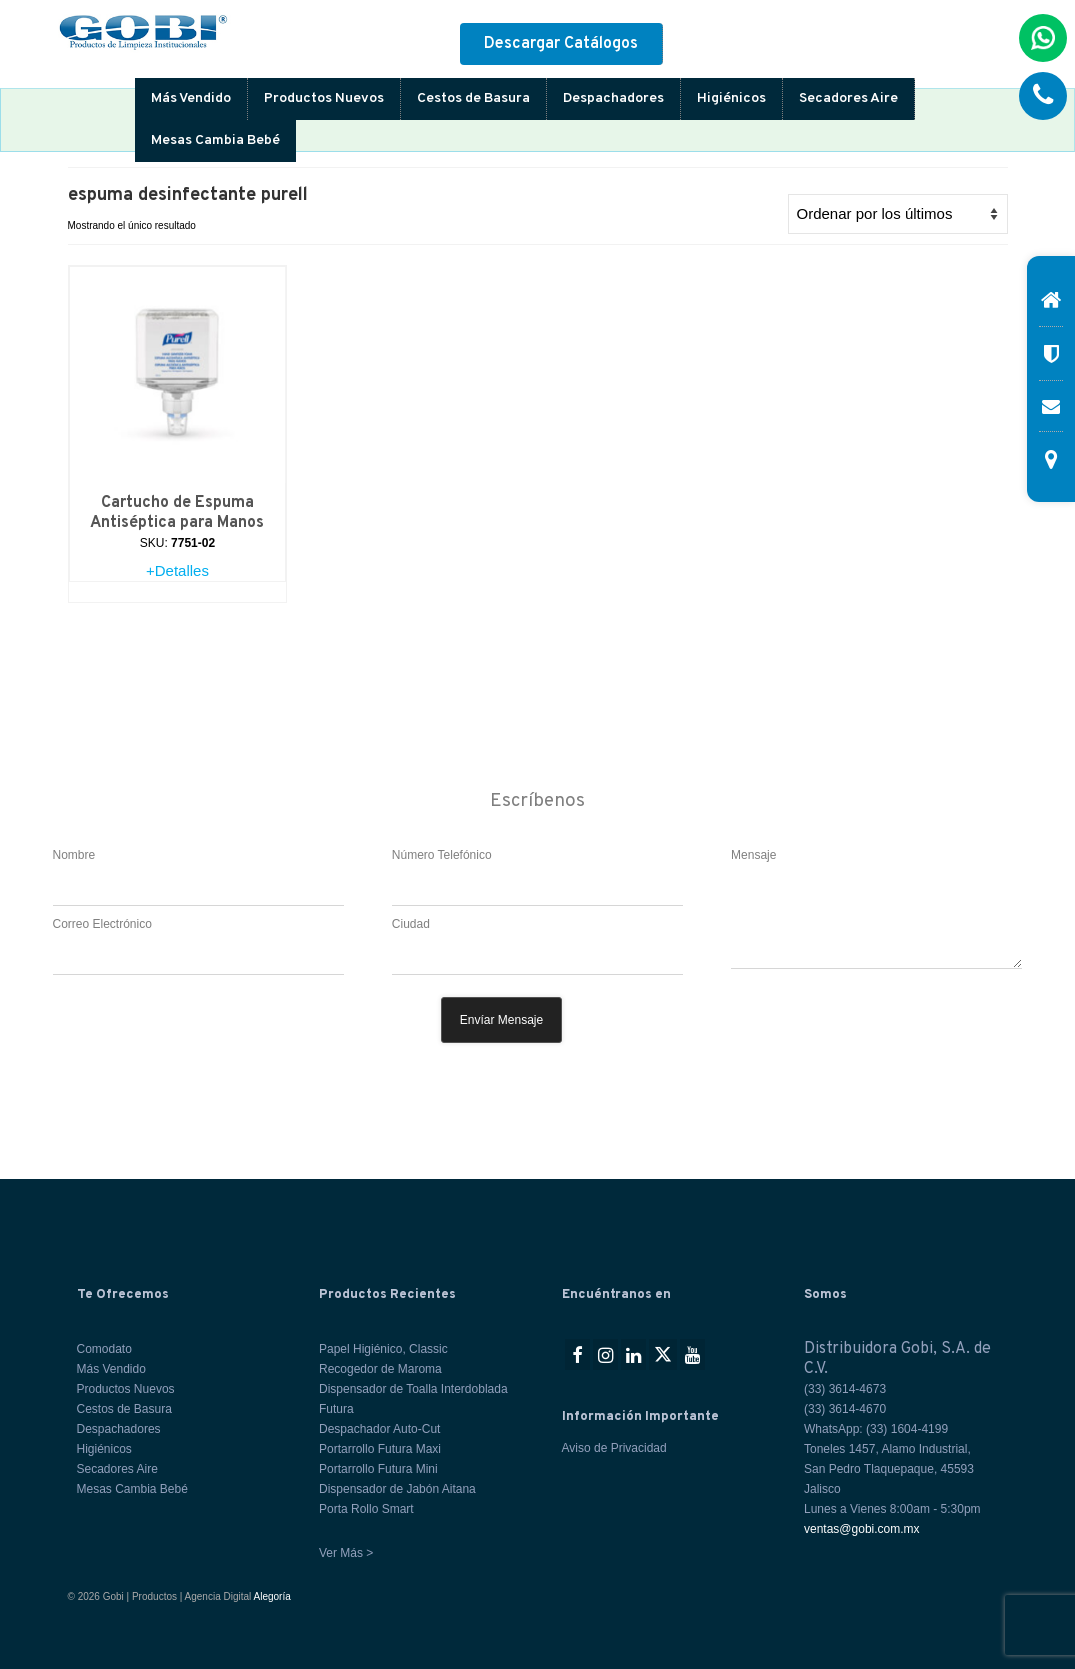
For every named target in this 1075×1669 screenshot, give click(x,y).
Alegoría (272, 1596)
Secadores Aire (848, 98)
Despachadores (613, 98)
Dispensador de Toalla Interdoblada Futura (413, 1399)
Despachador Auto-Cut (379, 1429)
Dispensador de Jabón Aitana (397, 1489)
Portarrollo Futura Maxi (380, 1449)
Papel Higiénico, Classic (383, 1349)
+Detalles (177, 570)
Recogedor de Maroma (380, 1369)
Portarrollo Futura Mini (378, 1469)
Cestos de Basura (473, 98)
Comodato (104, 1349)
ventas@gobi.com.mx (862, 1529)
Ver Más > (346, 1553)
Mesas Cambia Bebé (215, 140)
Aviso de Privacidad (614, 1448)
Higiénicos (731, 98)
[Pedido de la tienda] (898, 214)
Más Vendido (191, 98)
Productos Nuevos (324, 98)
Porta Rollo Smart (366, 1509)
